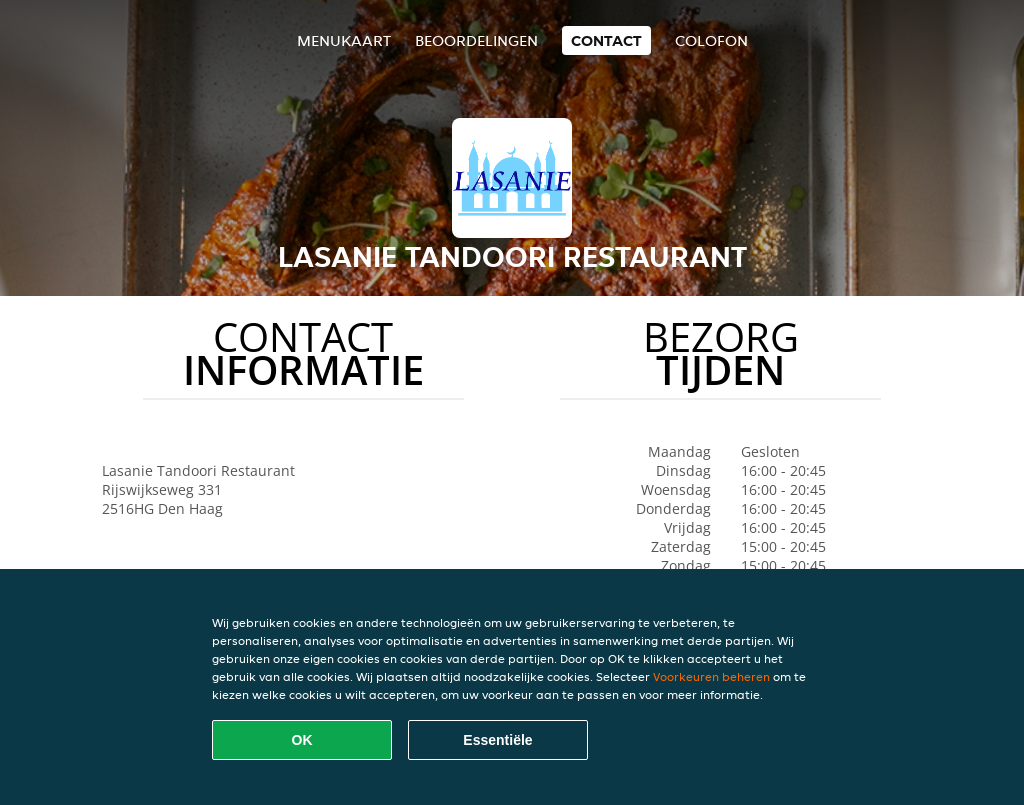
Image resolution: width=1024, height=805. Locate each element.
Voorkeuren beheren (711, 676)
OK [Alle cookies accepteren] (302, 740)
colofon (711, 40)
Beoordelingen (476, 40)
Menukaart (344, 40)
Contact (606, 40)
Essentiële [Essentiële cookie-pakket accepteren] (497, 740)
